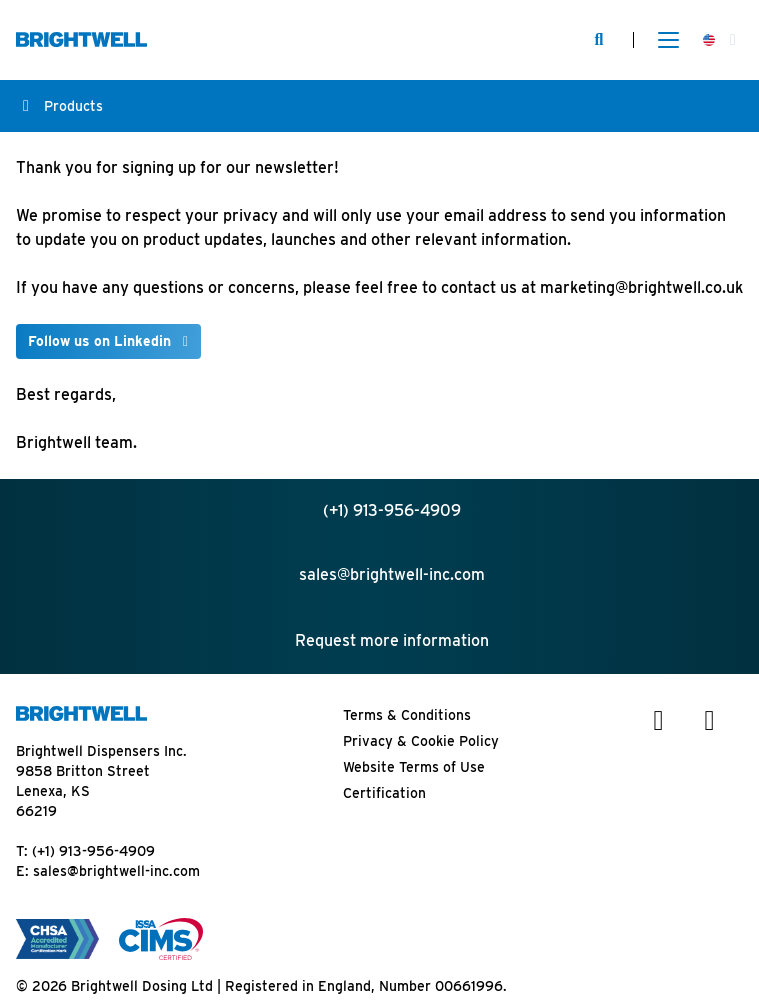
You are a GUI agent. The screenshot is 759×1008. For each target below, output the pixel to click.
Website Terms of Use (414, 767)
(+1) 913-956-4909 (93, 851)
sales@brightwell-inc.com (116, 871)
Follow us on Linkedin (99, 341)
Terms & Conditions (407, 715)
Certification (384, 793)
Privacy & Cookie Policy (421, 741)
